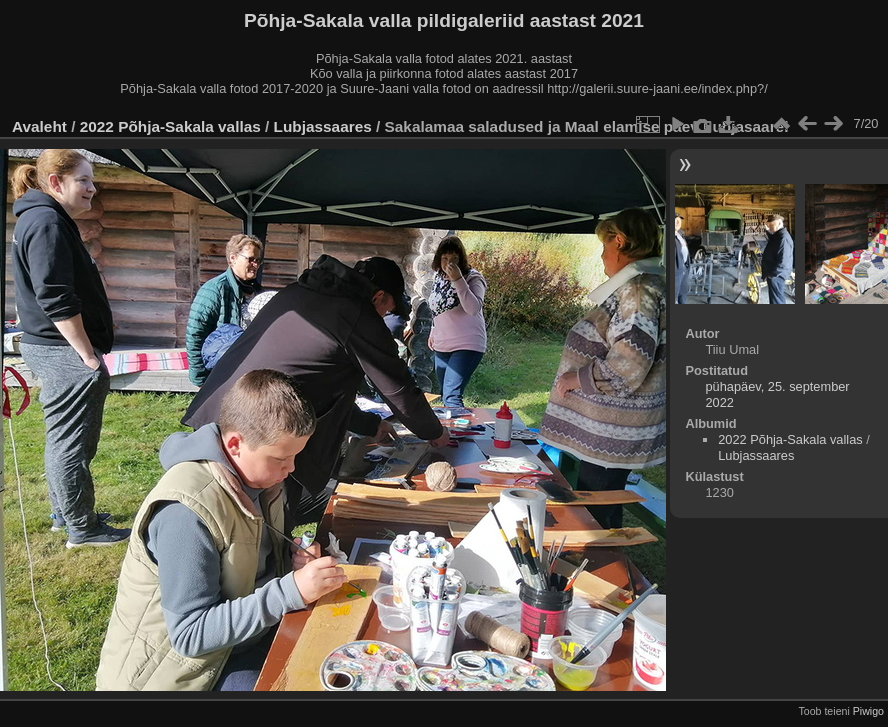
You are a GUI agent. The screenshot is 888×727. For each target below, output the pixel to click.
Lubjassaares (323, 126)
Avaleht (39, 126)
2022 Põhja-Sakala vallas (170, 126)
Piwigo (868, 711)
